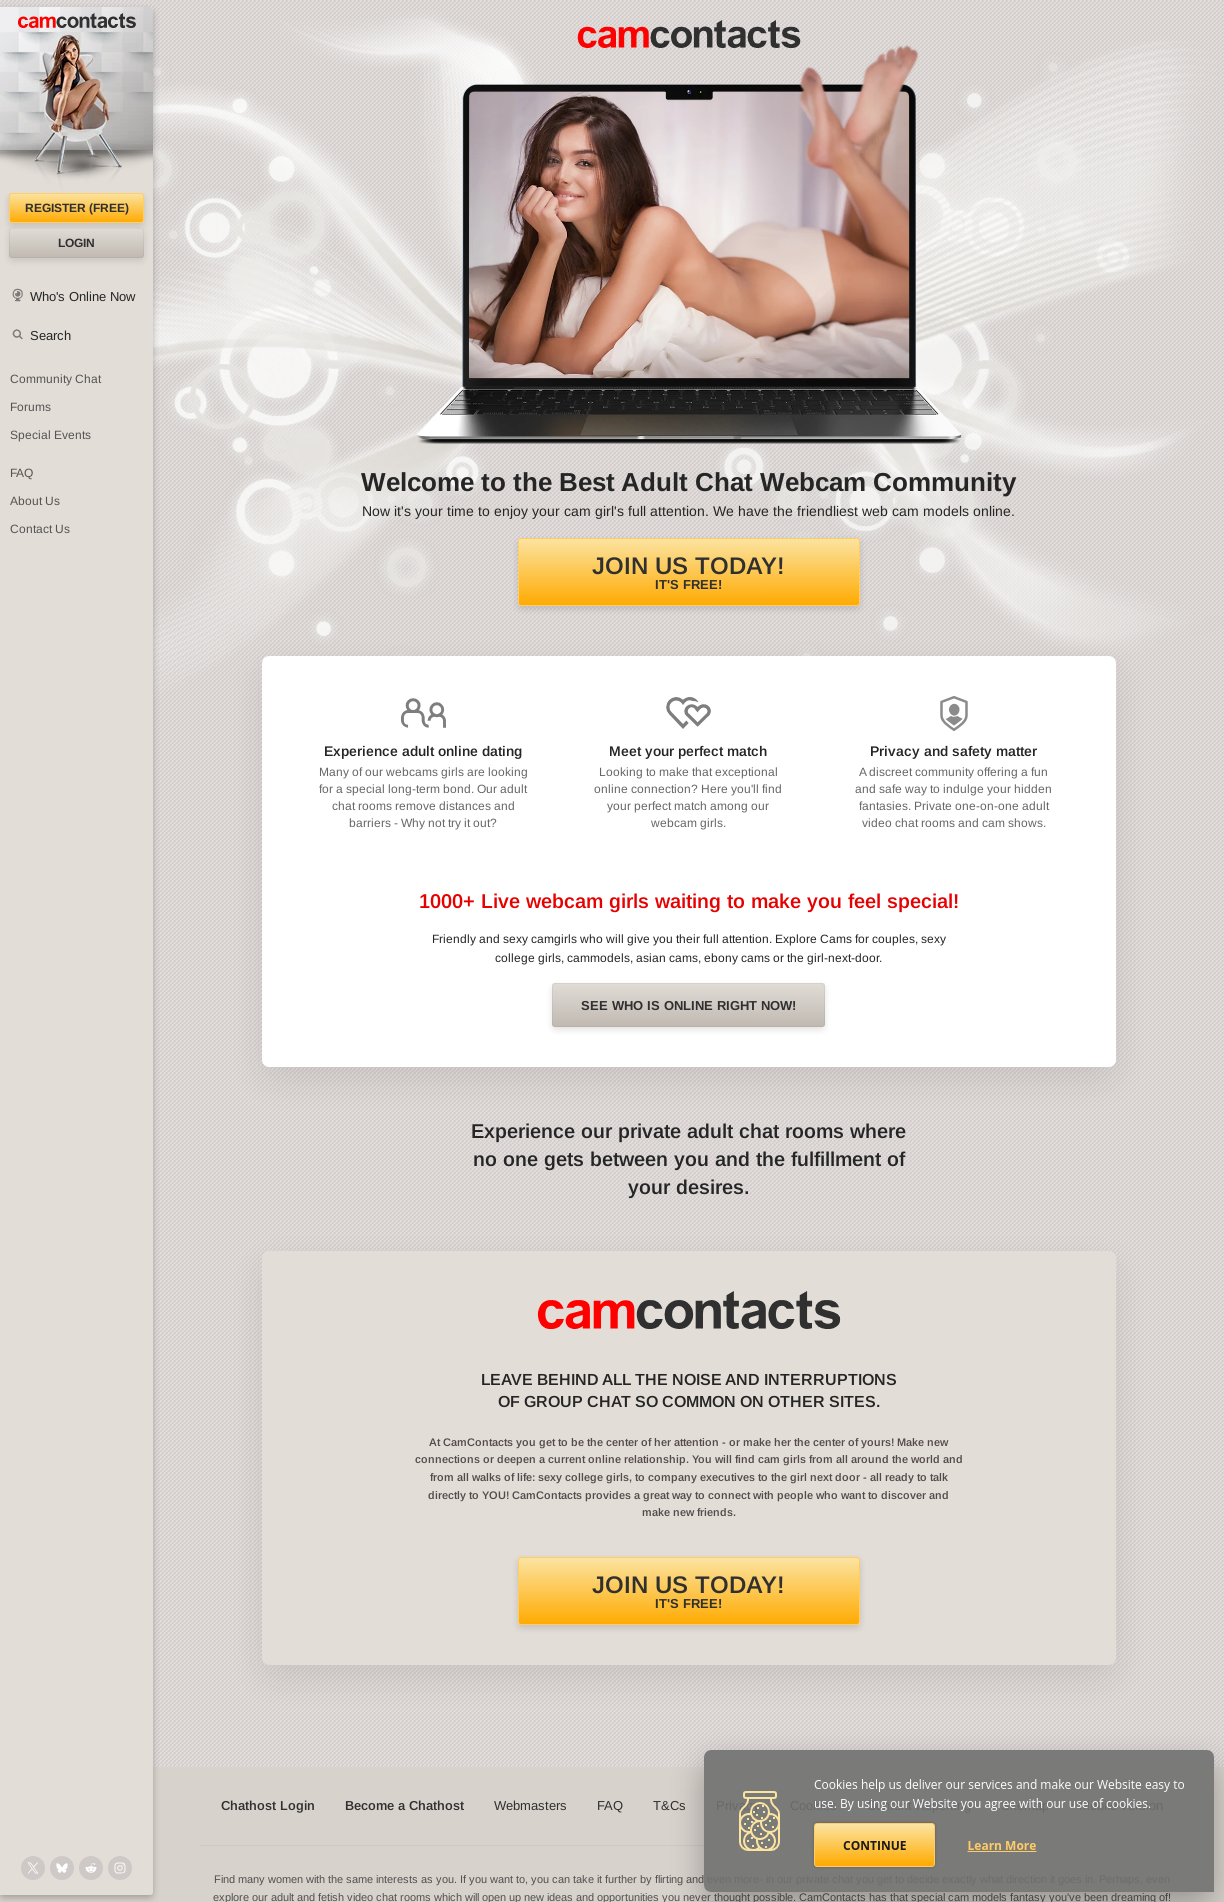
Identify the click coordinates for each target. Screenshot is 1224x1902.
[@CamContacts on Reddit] (91, 1868)
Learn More (1002, 1845)
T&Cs (669, 1805)
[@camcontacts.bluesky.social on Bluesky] (62, 1868)
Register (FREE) (77, 208)
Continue (874, 1845)
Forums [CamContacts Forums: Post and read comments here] (30, 407)
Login (76, 243)
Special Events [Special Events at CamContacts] (50, 435)
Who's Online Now (82, 296)
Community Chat (55, 379)
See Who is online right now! (688, 1005)
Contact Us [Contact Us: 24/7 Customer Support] (40, 529)
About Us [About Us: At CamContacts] (35, 501)
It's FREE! (688, 572)
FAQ (610, 1805)
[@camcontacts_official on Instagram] (120, 1868)
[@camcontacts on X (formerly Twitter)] (33, 1868)
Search (50, 335)
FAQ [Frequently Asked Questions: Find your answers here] (21, 473)
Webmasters (530, 1805)
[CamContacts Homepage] (76, 100)
